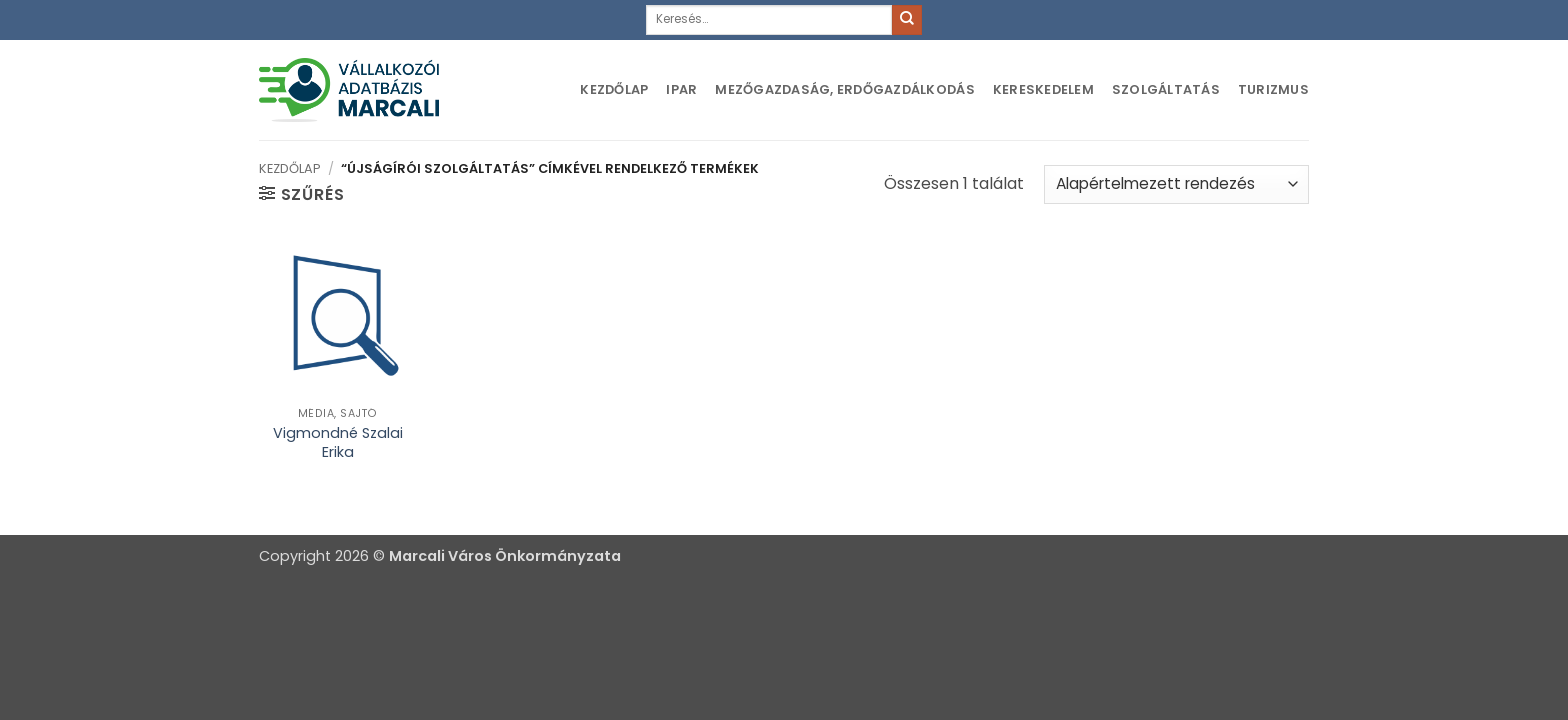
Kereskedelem (1043, 89)
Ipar (681, 89)
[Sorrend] (1176, 184)
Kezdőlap (614, 89)
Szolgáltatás (1166, 89)
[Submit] (907, 20)
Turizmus (1273, 89)
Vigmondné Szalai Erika (338, 442)
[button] (301, 194)
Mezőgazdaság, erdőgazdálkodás (844, 89)
